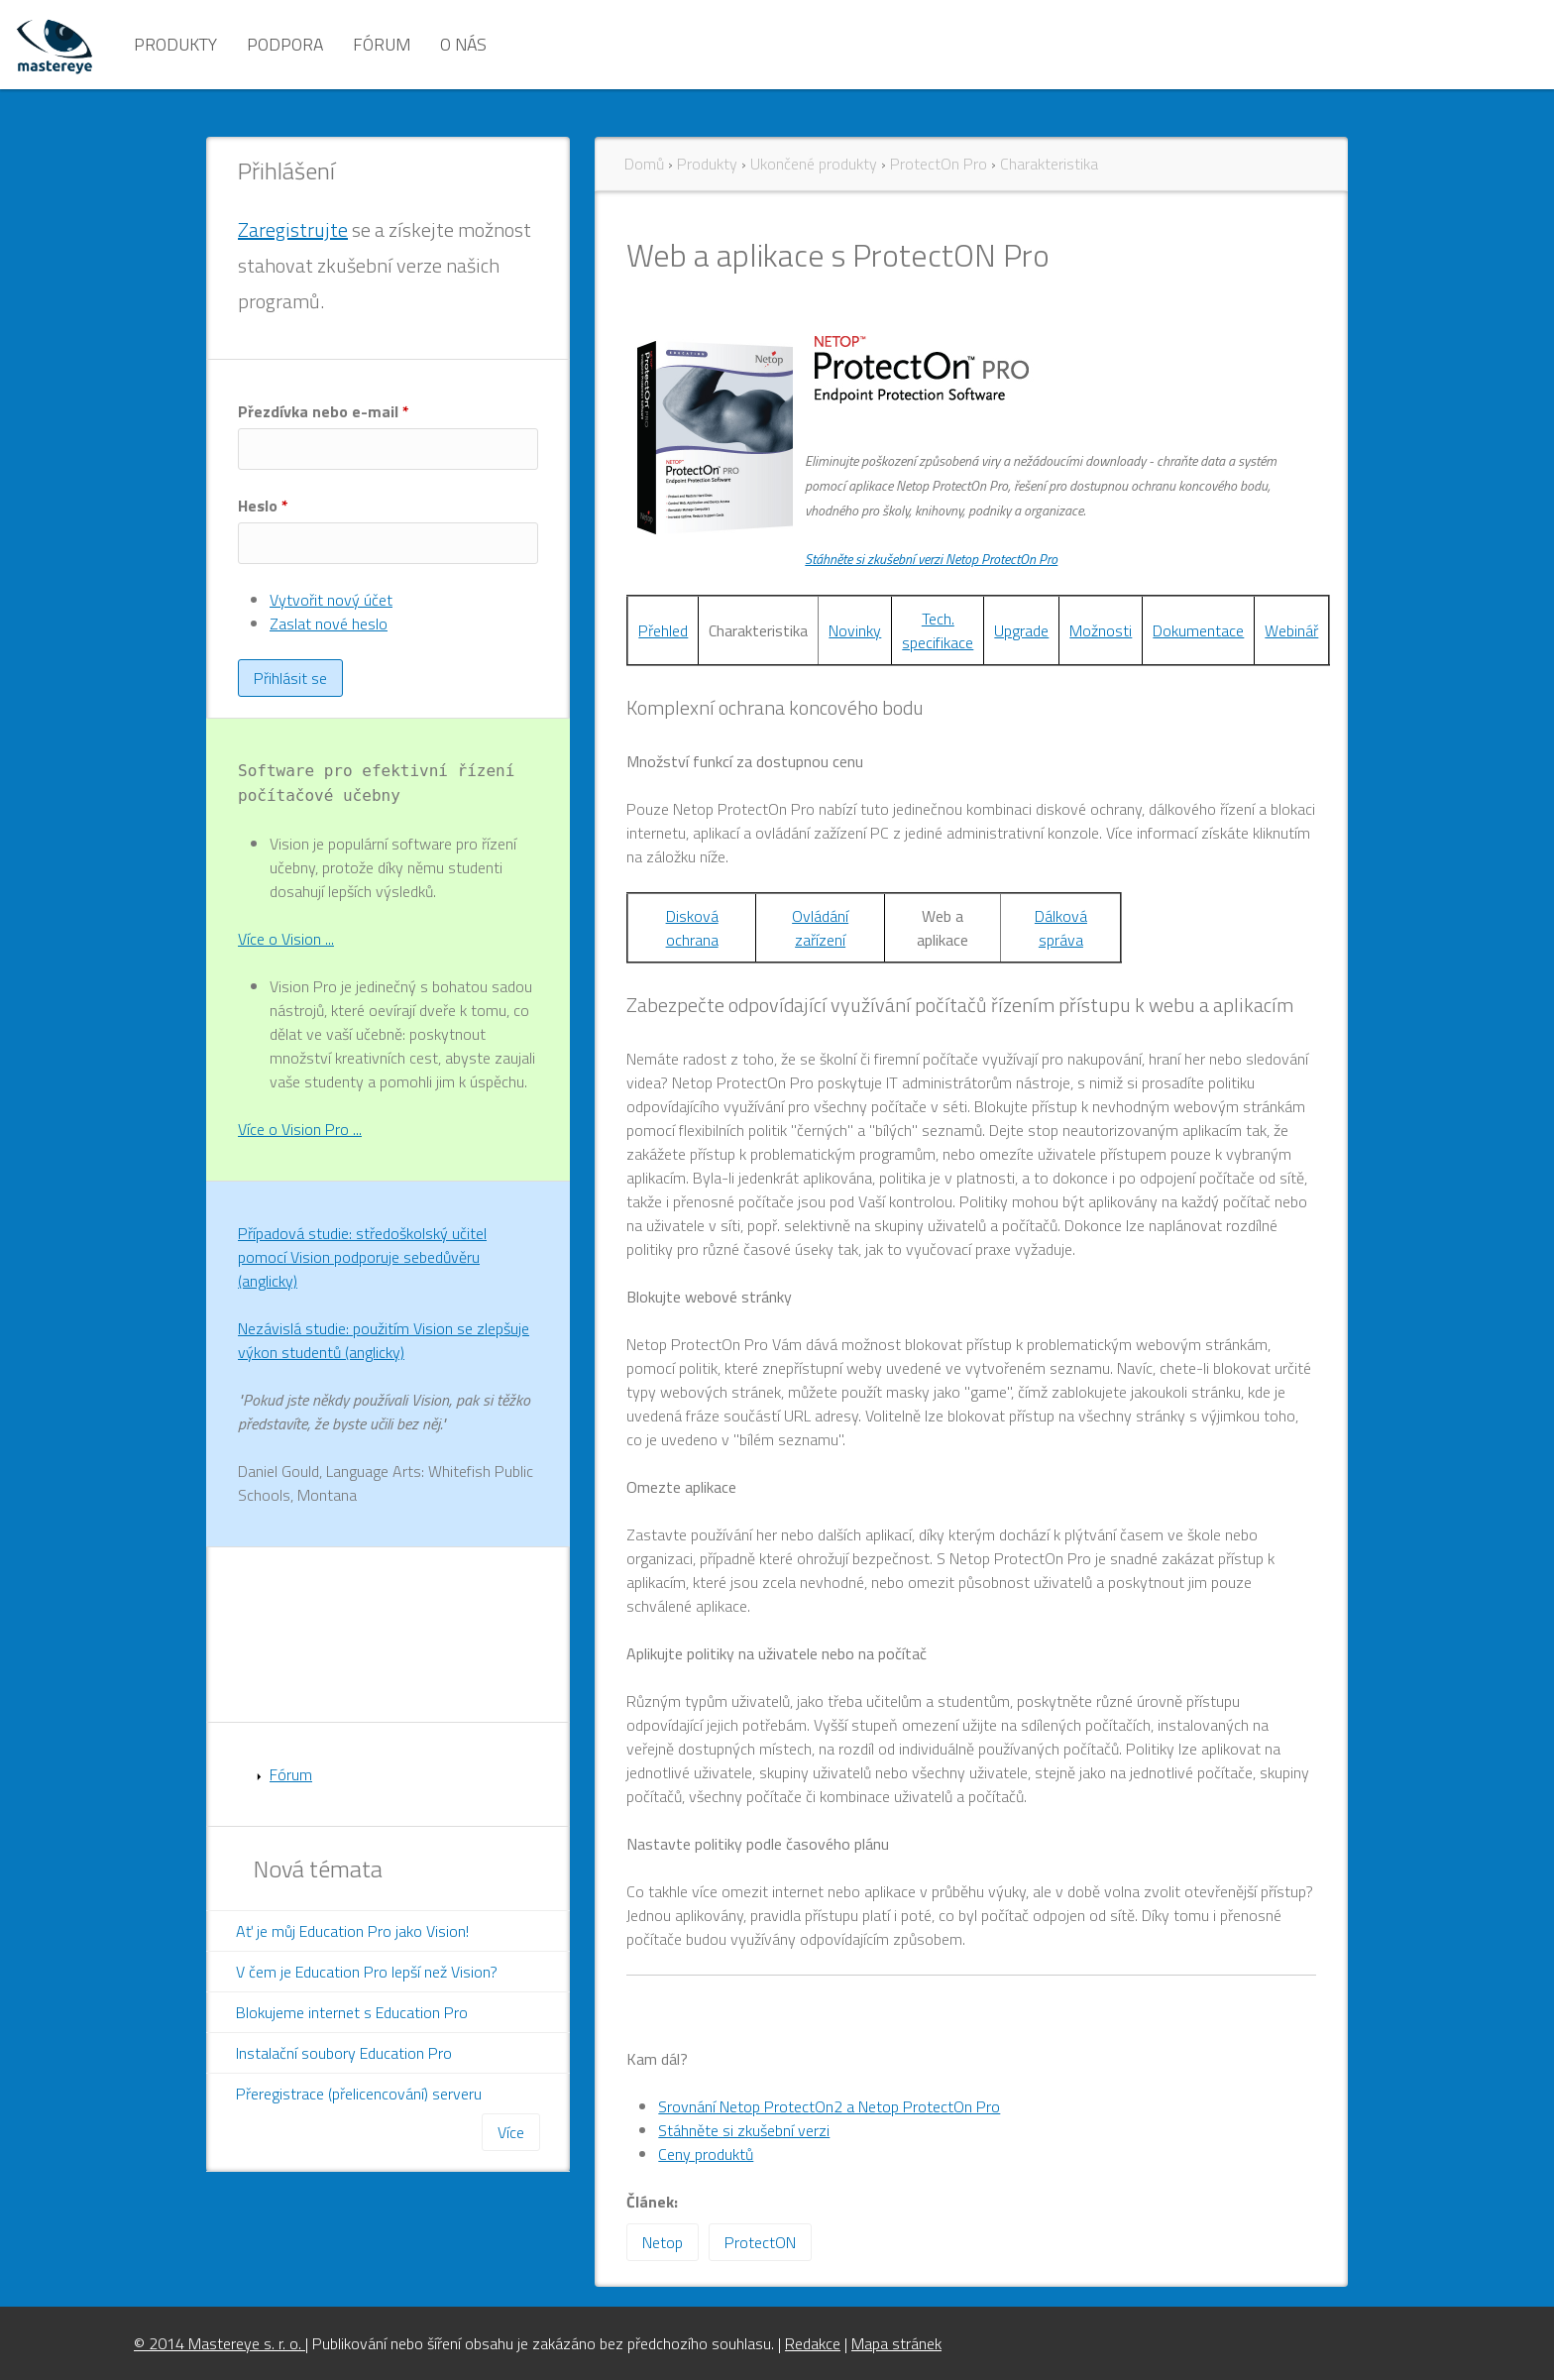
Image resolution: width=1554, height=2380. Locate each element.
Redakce (812, 2343)
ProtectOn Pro (938, 163)
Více (511, 2132)
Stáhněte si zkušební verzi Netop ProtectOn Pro (931, 558)
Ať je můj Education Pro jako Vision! (352, 1931)
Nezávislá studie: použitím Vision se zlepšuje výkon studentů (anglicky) (383, 1340)
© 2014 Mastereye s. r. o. (219, 2343)
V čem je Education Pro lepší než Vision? (367, 1971)
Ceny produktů (705, 2154)
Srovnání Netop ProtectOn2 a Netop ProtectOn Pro (829, 2106)
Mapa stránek (896, 2343)
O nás (463, 44)
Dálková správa (1061, 928)
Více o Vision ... (286, 939)
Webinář (1291, 630)
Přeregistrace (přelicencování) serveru (359, 2093)
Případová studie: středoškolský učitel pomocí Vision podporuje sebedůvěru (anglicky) (362, 1257)
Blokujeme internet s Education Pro (352, 2012)
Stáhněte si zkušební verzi (744, 2130)
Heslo (263, 505)
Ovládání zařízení (820, 928)
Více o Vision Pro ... (300, 1129)
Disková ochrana (692, 928)
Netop (662, 2242)
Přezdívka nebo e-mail (323, 411)
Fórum (381, 44)
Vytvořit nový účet (331, 600)
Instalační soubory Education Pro (344, 2053)
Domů (644, 163)
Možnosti (1100, 630)
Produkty (175, 44)
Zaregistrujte (293, 229)
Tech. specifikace (937, 630)
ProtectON (760, 2242)
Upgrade (1021, 630)
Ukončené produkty (813, 163)
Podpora (285, 44)
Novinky (855, 630)
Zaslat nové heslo (329, 623)
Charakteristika (1049, 163)
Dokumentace (1198, 630)
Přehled (663, 630)
